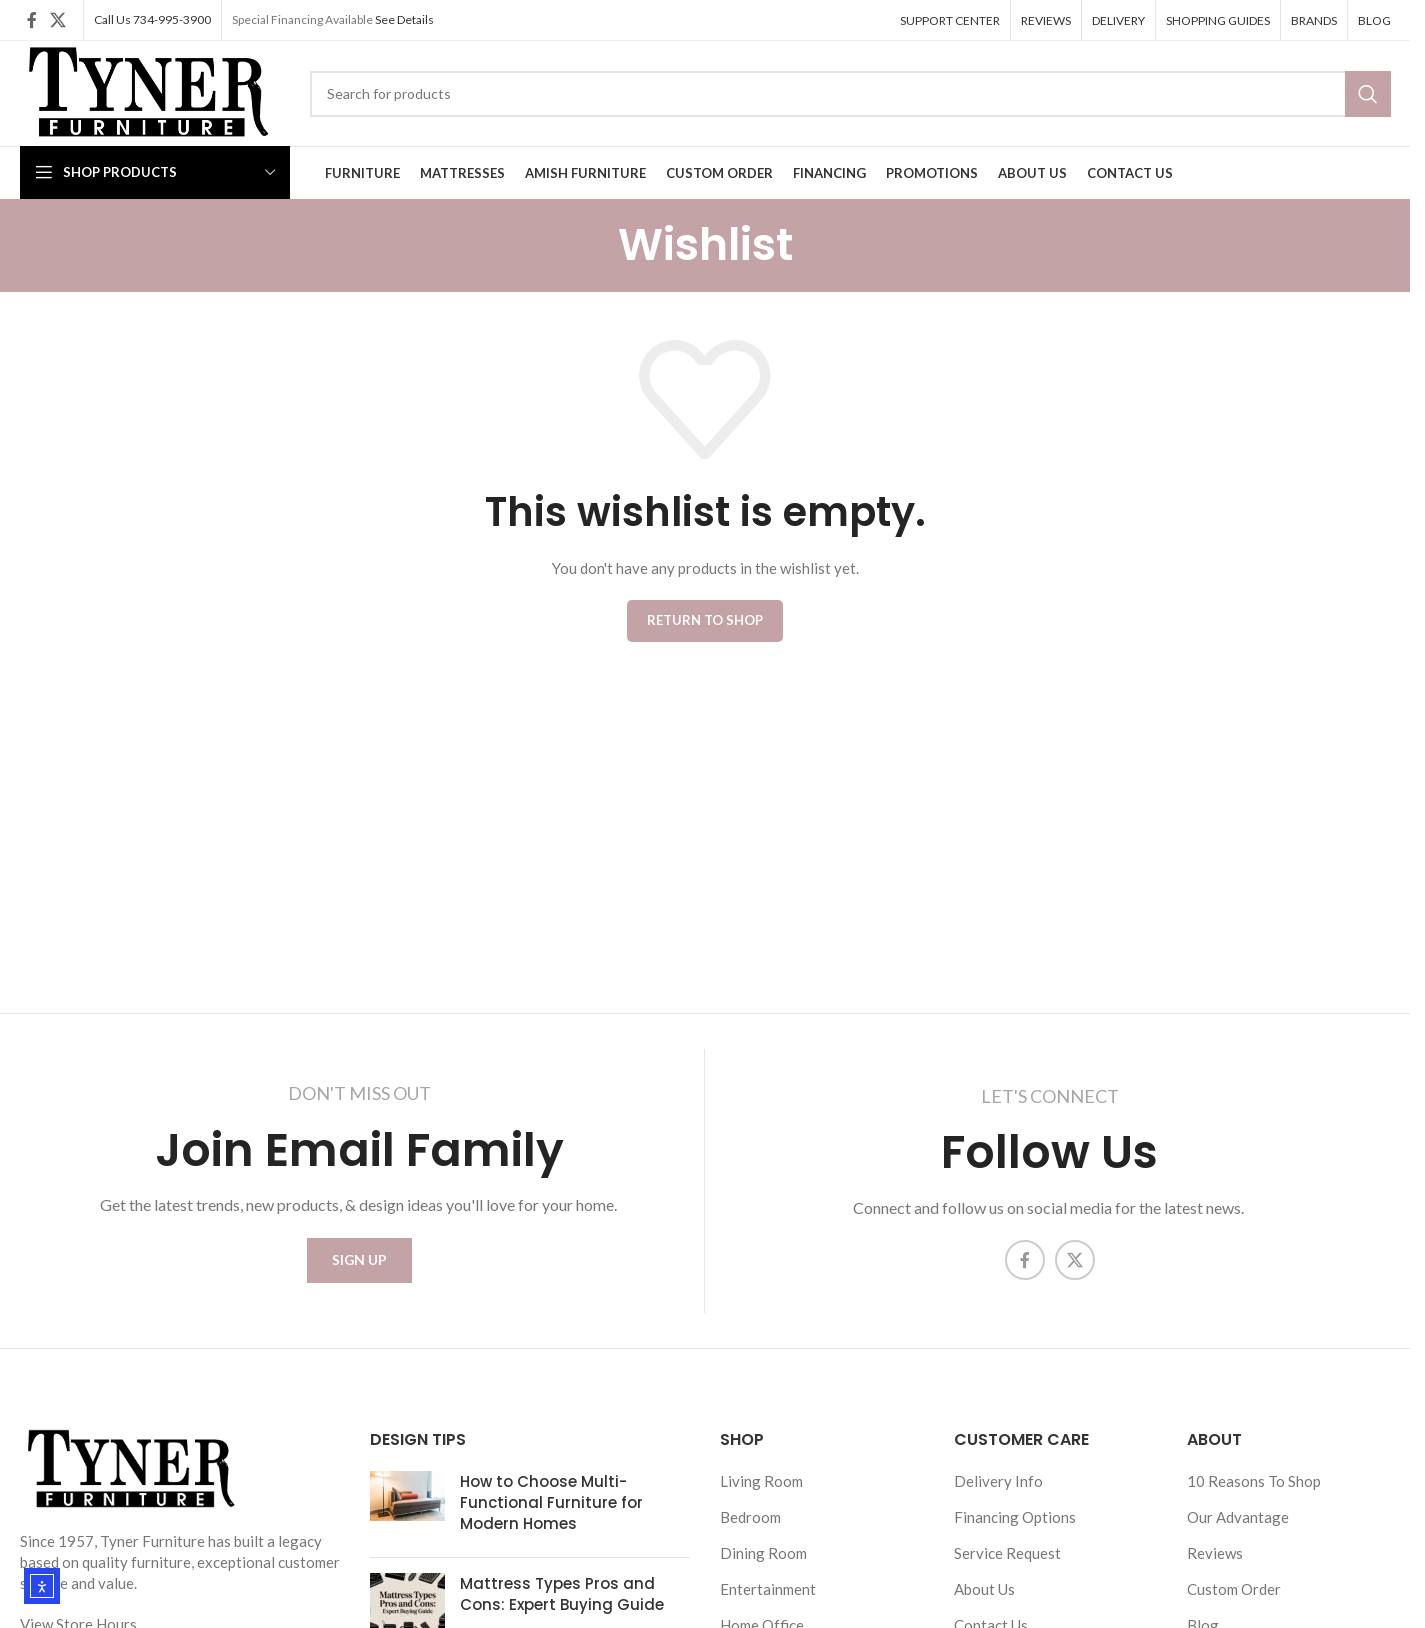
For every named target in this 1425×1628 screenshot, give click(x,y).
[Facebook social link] (32, 20)
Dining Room (763, 1564)
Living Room (761, 1492)
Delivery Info (998, 1492)
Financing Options (1015, 1528)
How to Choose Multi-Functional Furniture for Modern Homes (551, 1513)
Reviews (1215, 1564)
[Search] (850, 94)
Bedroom (750, 1528)
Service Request (1007, 1564)
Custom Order (1234, 1600)
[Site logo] (145, 91)
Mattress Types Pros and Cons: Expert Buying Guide (562, 1605)
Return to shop (705, 620)
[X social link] (58, 20)
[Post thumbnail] (407, 1517)
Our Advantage (1238, 1528)
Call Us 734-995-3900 (152, 19)
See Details (404, 19)
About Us (984, 1600)
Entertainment (768, 1600)
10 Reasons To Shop (1254, 1492)
